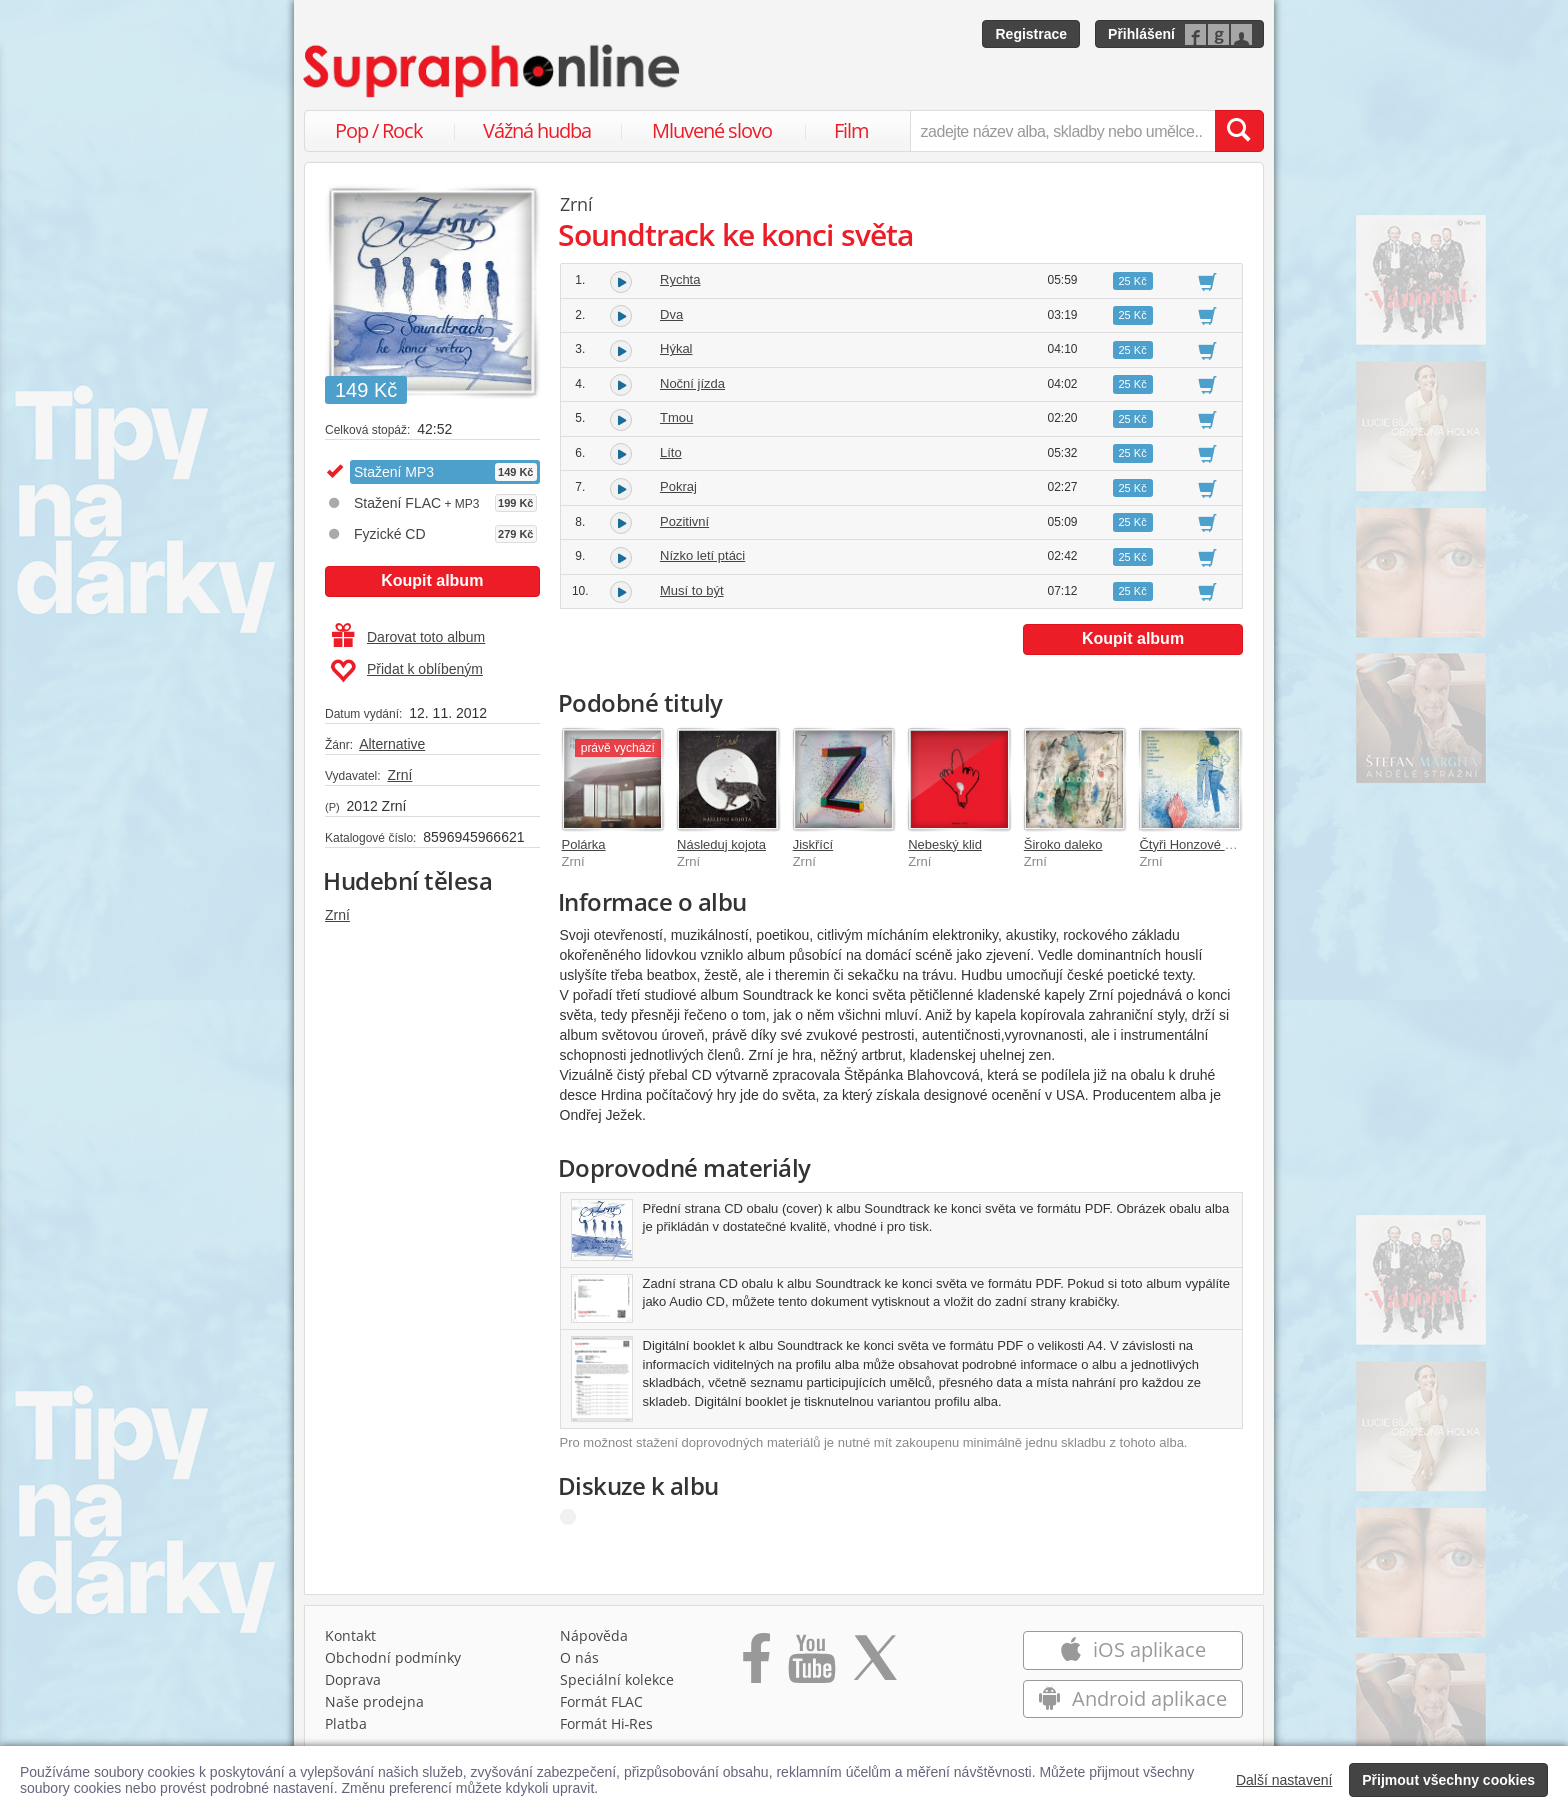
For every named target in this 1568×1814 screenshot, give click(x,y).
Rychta (680, 279)
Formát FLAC (601, 1701)
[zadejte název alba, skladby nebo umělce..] (1062, 131)
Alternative (392, 744)
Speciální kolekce (617, 1679)
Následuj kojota (721, 844)
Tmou (676, 417)
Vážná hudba (537, 130)
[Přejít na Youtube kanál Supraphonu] (811, 1665)
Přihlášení (1141, 34)
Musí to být (692, 590)
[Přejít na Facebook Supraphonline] (756, 1665)
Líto (671, 452)
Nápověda (594, 1635)
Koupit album (432, 580)
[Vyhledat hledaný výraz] (1239, 131)
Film (851, 130)
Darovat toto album (408, 637)
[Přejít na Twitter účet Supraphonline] (875, 1665)
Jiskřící (813, 844)
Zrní (399, 775)
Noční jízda (692, 383)
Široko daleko (1063, 844)
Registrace (1031, 34)
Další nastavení (1284, 1780)
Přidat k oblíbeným (406, 671)
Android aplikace (1132, 1698)
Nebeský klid (945, 844)
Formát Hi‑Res (607, 1723)
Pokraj (678, 486)
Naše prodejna (374, 1701)
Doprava (353, 1679)
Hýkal (676, 348)
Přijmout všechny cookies (1448, 1780)
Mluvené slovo (712, 130)
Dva (671, 314)
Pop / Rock (379, 130)
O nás (579, 1657)
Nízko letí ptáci (702, 555)
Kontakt (350, 1635)
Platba (346, 1723)
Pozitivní (684, 521)
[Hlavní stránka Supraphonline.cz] (493, 71)
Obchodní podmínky (393, 1657)
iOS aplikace (1132, 1649)
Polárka (584, 844)
